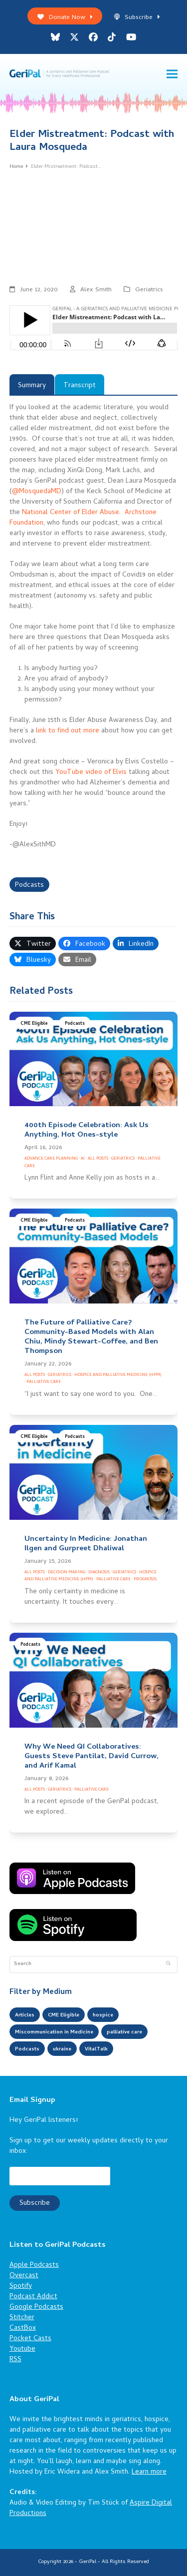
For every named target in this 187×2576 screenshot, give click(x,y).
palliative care (124, 2032)
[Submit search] (168, 1964)
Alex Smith (96, 290)
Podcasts (29, 885)
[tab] (31, 384)
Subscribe (137, 17)
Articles (24, 2015)
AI (83, 1159)
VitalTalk (96, 2049)
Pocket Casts (30, 2339)
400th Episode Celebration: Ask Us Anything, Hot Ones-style (86, 1130)
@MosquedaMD (36, 492)
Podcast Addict (33, 2297)
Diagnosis (99, 1572)
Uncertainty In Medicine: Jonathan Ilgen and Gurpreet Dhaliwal (85, 1544)
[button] (172, 74)
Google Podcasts (36, 2307)
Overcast (23, 2276)
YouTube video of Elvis (91, 772)
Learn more (149, 2472)
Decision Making (66, 1572)
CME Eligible (34, 1024)
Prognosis (145, 1579)
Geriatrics (149, 290)
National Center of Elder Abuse (70, 513)
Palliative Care (43, 1382)
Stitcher (21, 2318)
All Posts (98, 1159)
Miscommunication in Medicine (54, 2032)
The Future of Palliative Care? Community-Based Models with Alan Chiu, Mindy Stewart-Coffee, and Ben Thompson (91, 1337)
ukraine (62, 2049)
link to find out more (67, 731)
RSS (15, 2360)
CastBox (22, 2328)
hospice (103, 2015)
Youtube (22, 2349)
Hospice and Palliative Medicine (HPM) (118, 1375)
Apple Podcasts (34, 2265)
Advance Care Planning (51, 1159)
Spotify (20, 2286)
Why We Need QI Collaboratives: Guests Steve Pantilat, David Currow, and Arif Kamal (91, 1756)
